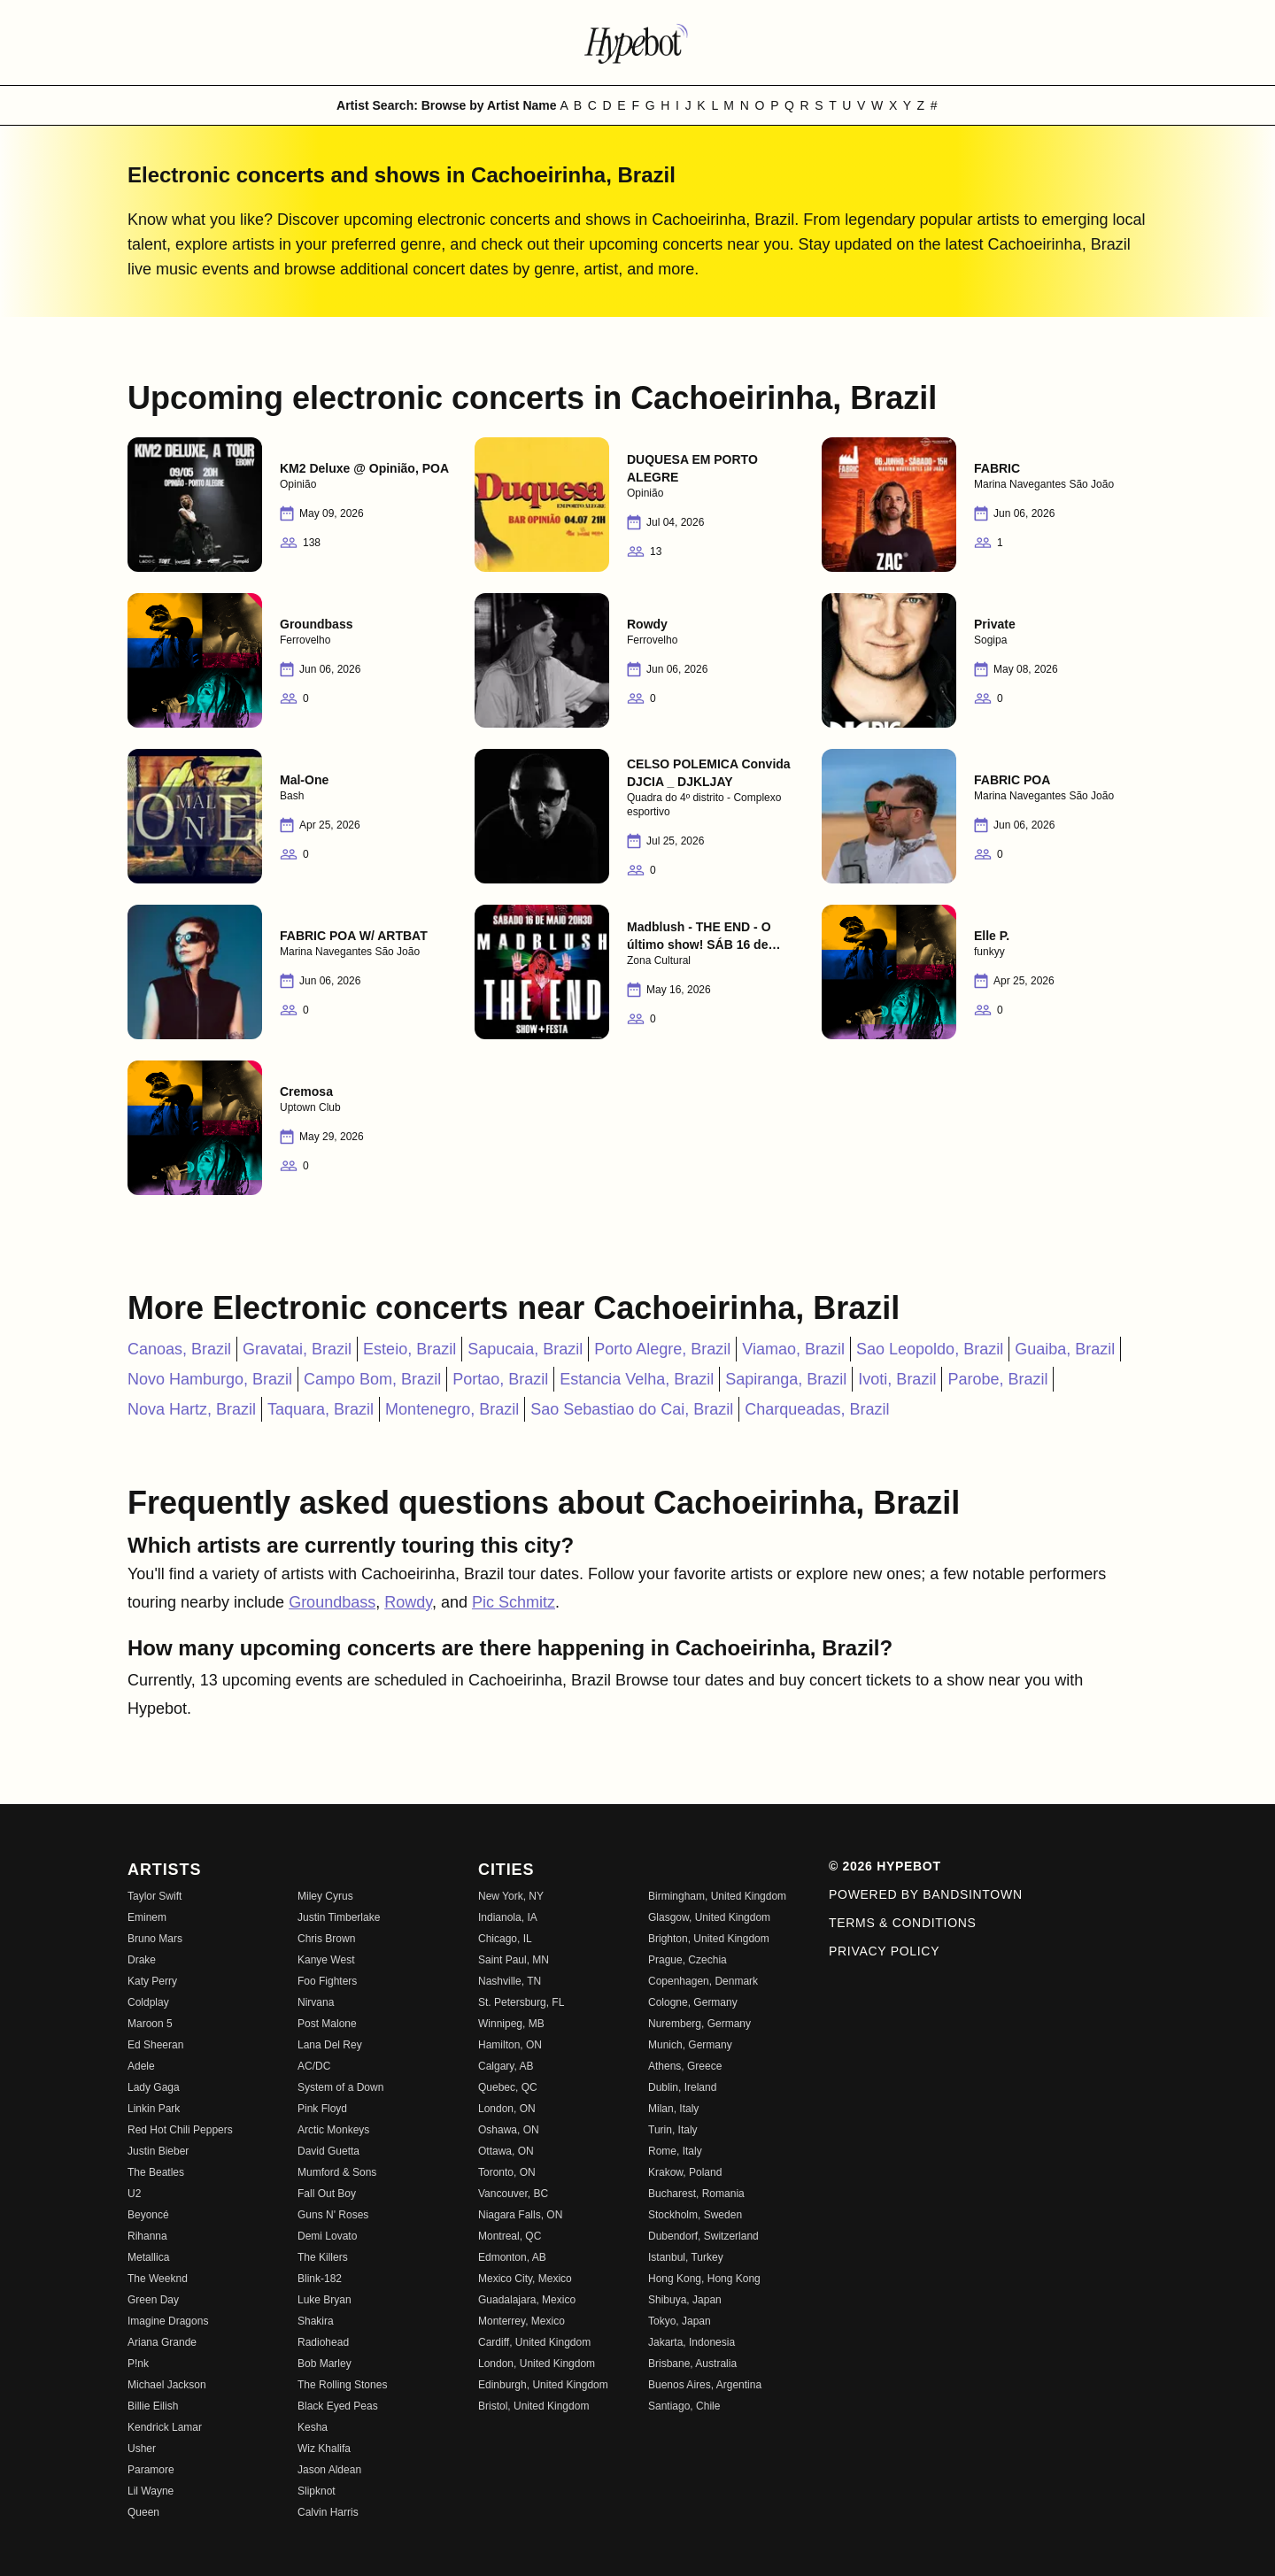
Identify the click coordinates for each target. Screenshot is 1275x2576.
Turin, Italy (673, 2130)
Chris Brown (326, 1938)
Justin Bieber (158, 2151)
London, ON (507, 2108)
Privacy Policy (884, 1951)
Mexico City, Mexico (525, 2278)
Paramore (151, 2470)
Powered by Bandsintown (926, 1894)
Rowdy (408, 1602)
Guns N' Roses (333, 2215)
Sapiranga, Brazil (785, 1379)
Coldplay (148, 2002)
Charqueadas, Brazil (817, 1409)
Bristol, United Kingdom (533, 2406)
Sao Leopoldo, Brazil (929, 1349)
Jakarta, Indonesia (691, 2342)
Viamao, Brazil (793, 1349)
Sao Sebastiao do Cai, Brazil (631, 1409)
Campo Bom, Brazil (372, 1379)
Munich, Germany (690, 2045)
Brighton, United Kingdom (708, 1938)
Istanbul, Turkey (685, 2257)
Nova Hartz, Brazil (192, 1409)
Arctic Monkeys (333, 2130)
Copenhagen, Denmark (703, 1981)
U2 (134, 2193)
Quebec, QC (507, 2087)
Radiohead (323, 2342)
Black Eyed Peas (338, 2406)
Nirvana (316, 2002)
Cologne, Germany (693, 2002)
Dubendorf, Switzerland (703, 2236)
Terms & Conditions (903, 1923)
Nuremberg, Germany (699, 2023)
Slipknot (317, 2491)
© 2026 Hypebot (885, 1866)
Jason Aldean (329, 2470)
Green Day (153, 2300)
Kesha (313, 2427)
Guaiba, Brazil (1065, 1349)
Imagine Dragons (168, 2321)
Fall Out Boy (327, 2193)
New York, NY (511, 1896)
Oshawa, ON (508, 2130)
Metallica (148, 2257)
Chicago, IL (505, 1938)
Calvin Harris (328, 2512)
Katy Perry (152, 1981)
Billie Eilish (153, 2406)
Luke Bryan (325, 2300)
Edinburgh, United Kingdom (543, 2385)
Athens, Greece (685, 2066)
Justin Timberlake (339, 1917)
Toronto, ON (507, 2172)
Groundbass (332, 1602)
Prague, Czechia (687, 1960)
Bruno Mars (155, 1938)
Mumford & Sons (337, 2172)
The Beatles (156, 2172)
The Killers (323, 2257)
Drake (142, 1960)
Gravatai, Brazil (297, 1349)
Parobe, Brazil (997, 1379)
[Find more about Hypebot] (637, 42)
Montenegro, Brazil (452, 1409)
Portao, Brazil (500, 1379)
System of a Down (340, 2087)
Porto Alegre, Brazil (662, 1349)
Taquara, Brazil (320, 1409)
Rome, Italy (675, 2151)
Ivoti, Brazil (897, 1379)
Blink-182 (320, 2278)
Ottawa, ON (506, 2151)
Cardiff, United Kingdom (534, 2342)
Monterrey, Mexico (521, 2321)
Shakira (316, 2321)
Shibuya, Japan (685, 2300)
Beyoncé (148, 2215)
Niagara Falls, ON (520, 2215)
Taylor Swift (155, 1896)
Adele (141, 2066)
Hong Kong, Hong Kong (704, 2278)
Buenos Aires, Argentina (704, 2385)
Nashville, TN (509, 1981)
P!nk (138, 2363)
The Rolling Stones (342, 2385)
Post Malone (327, 2023)
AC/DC (314, 2066)
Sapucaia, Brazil (525, 1349)
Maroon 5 (150, 2023)
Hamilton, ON (510, 2045)
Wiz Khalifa (324, 2448)
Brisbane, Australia (692, 2363)
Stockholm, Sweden (695, 2215)
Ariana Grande (162, 2342)
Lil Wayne (151, 2491)
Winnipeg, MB (511, 2023)
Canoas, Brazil (179, 1349)
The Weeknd (158, 2278)
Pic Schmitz (513, 1602)
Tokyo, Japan (679, 2321)
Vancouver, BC (513, 2193)
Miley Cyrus (325, 1896)
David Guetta (328, 2151)
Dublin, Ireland (682, 2087)
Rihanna (147, 2236)
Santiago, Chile (684, 2406)
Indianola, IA (507, 1917)
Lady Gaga (154, 2087)
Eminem (147, 1917)
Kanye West (326, 1960)
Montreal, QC (509, 2236)
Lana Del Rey (330, 2045)
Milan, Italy (673, 2108)
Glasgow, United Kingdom (709, 1917)
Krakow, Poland (685, 2172)
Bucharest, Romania (696, 2193)
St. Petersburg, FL (521, 2002)
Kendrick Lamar (165, 2427)
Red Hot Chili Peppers (180, 2130)
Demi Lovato (327, 2236)
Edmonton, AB (512, 2257)
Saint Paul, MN (513, 1960)
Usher (142, 2448)
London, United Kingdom (536, 2363)
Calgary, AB (505, 2066)
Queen (143, 2512)
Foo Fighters (327, 1981)
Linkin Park (154, 2108)
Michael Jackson (167, 2385)
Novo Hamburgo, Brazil (210, 1379)
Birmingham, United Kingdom (717, 1896)
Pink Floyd (322, 2108)
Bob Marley (325, 2363)
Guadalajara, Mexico (527, 2300)
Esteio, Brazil (409, 1349)
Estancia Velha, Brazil (637, 1379)
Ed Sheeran (155, 2045)
